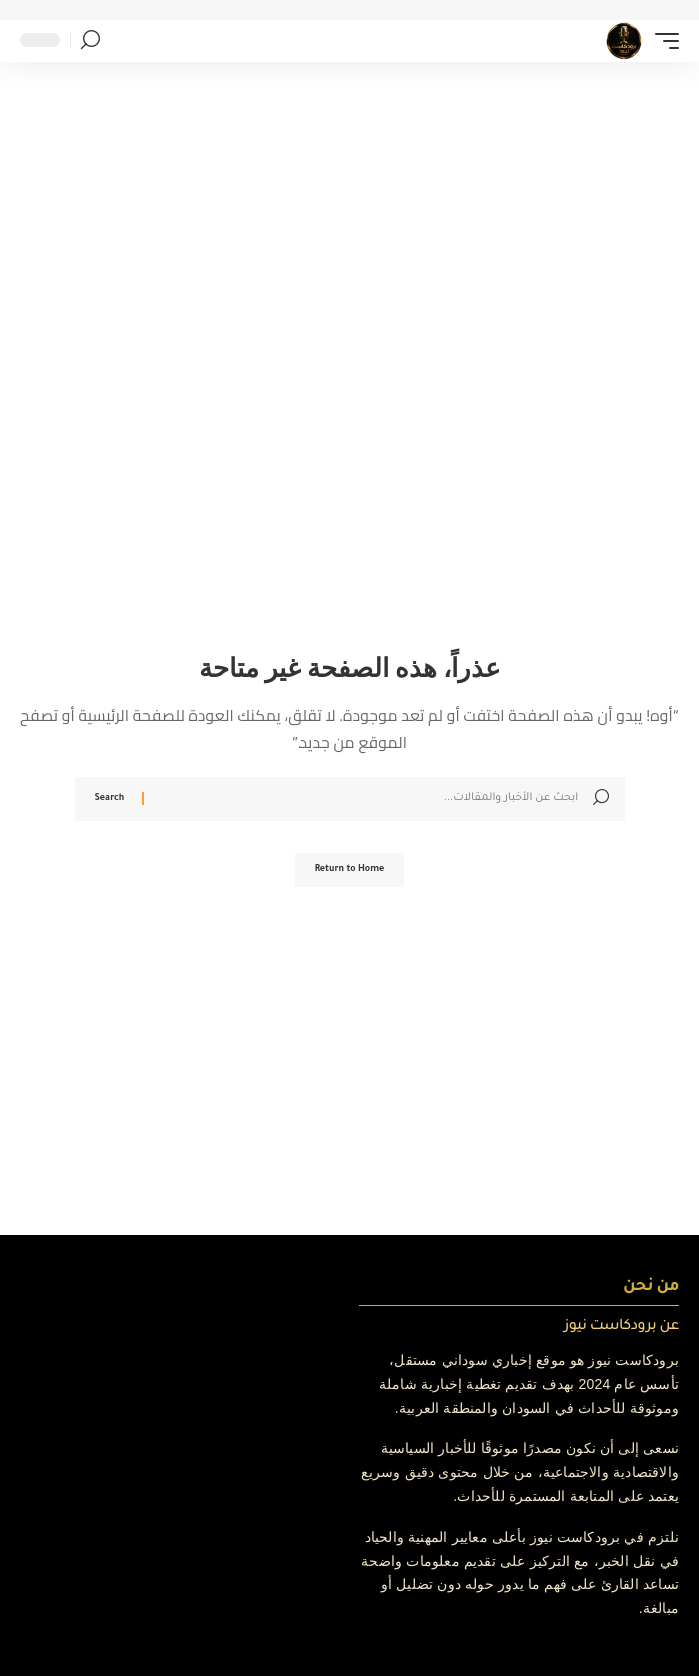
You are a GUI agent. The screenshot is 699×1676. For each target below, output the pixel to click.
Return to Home (350, 870)
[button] (662, 41)
